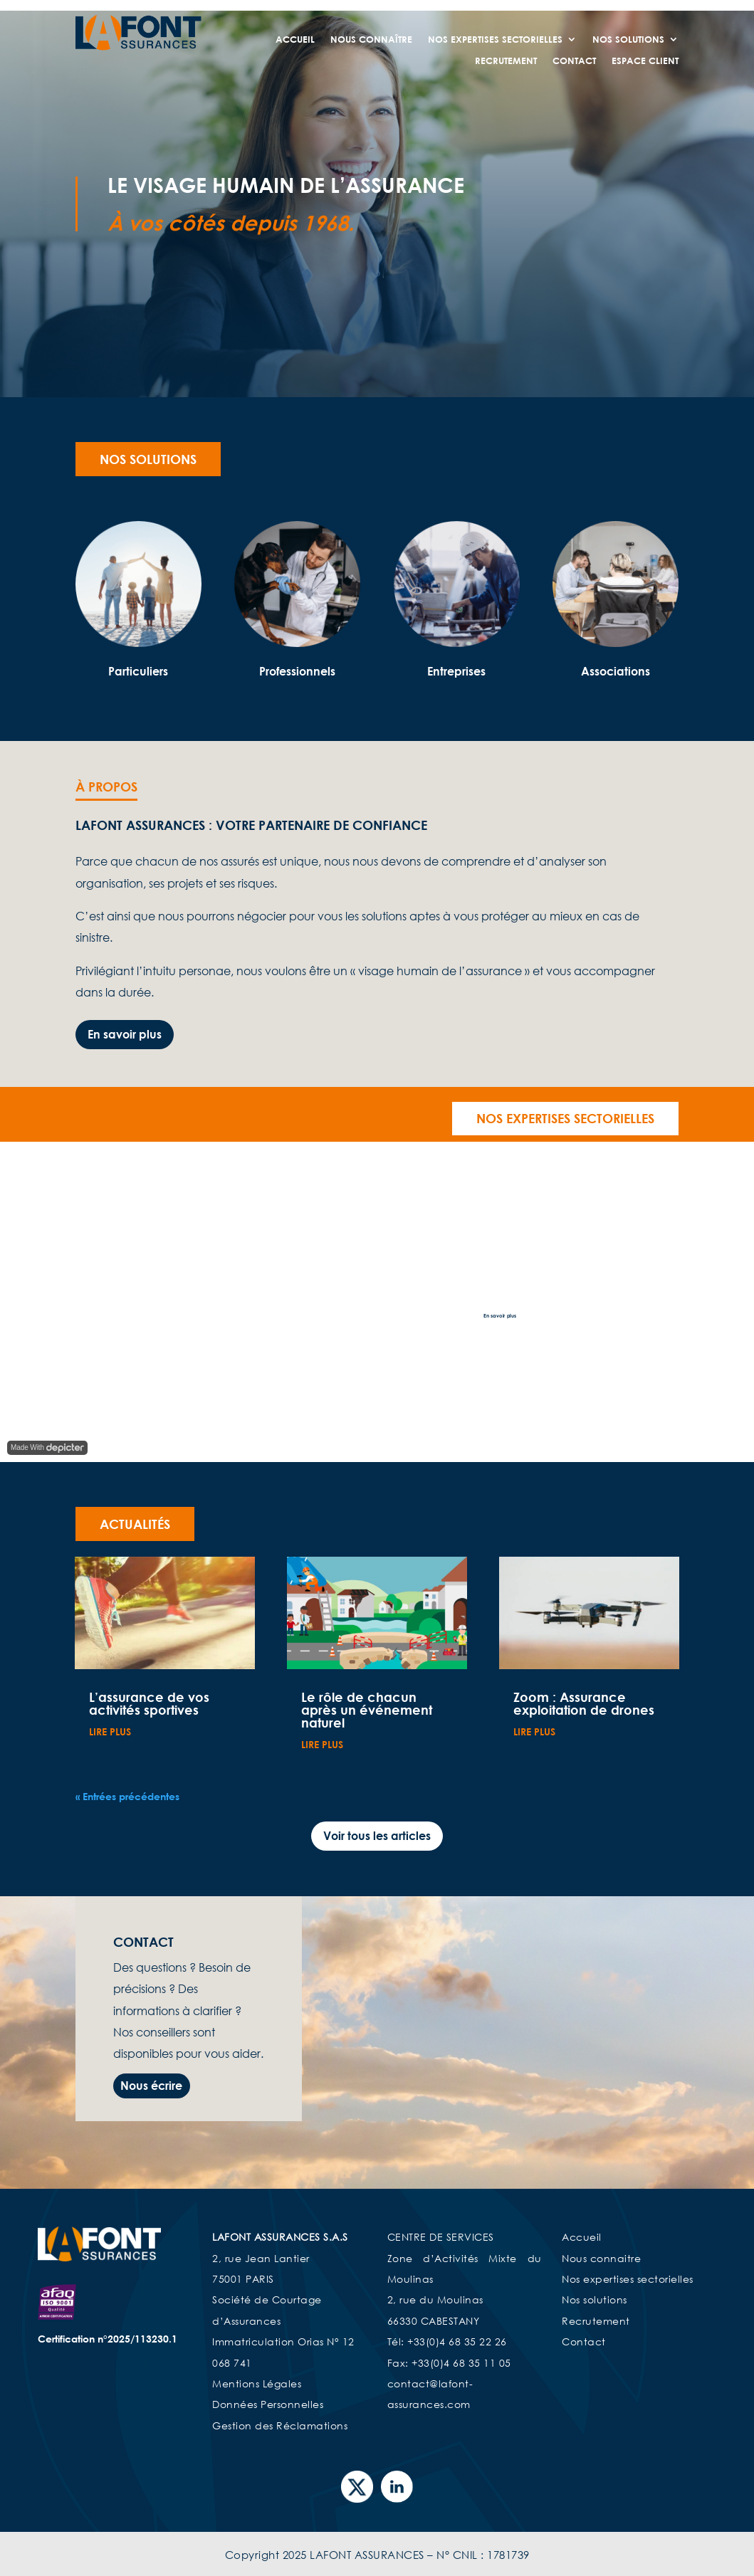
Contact (574, 61)
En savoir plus (125, 1034)
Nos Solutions (628, 39)
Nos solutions (148, 459)
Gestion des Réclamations (279, 2425)
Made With (47, 1448)
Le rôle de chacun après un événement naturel (366, 1709)
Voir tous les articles (377, 1836)
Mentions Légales (256, 2383)
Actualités (135, 1524)
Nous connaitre (601, 2258)
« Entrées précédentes (127, 1796)
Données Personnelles (267, 2404)
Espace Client (645, 61)
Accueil (295, 39)
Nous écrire (151, 2085)
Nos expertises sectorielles (495, 39)
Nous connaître (371, 39)
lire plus (110, 1731)
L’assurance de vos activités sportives (149, 1703)
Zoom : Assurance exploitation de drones (583, 1703)
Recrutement (506, 61)
